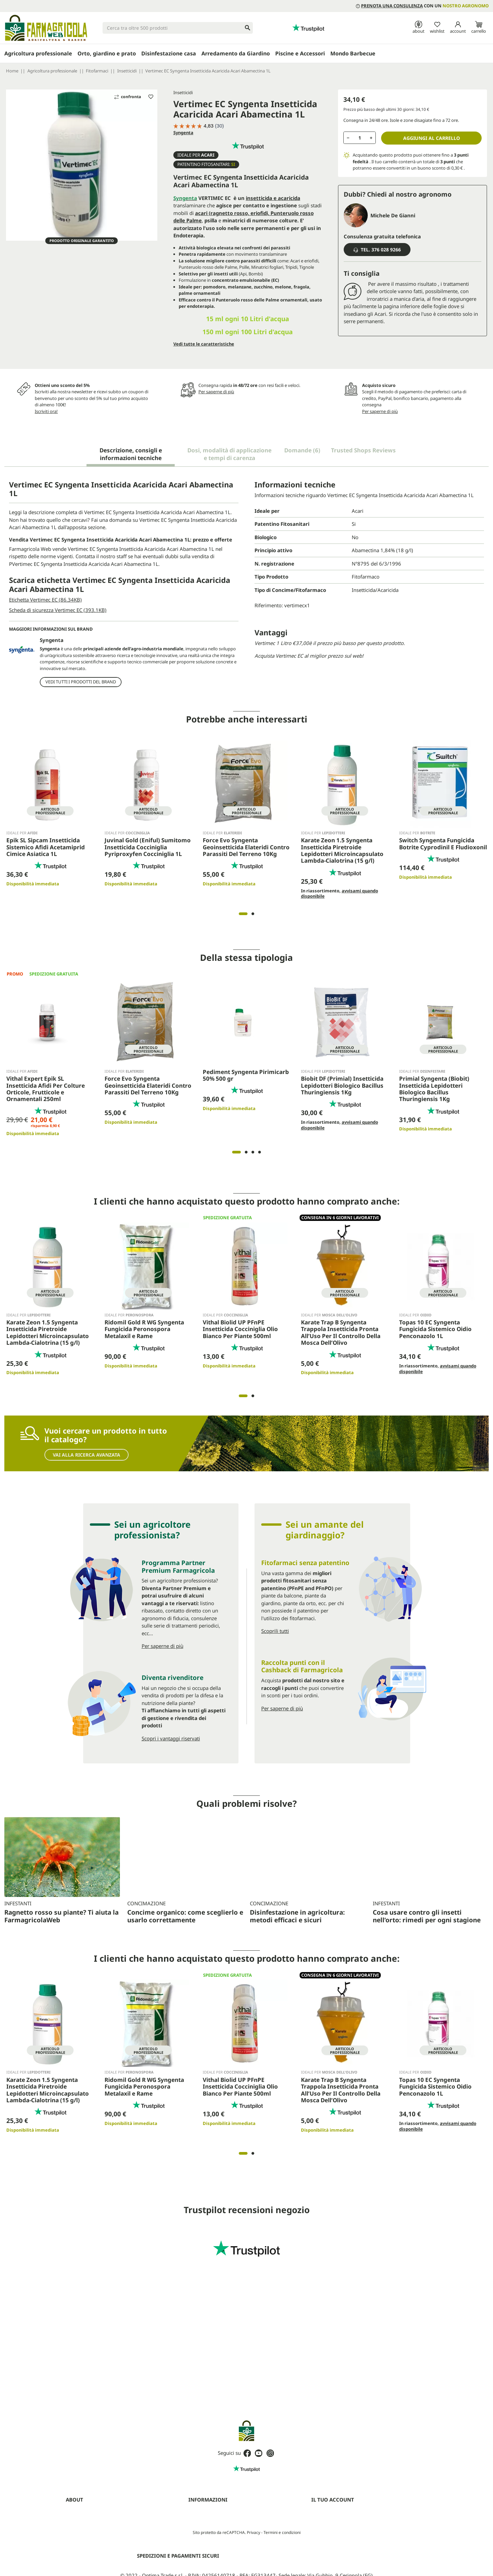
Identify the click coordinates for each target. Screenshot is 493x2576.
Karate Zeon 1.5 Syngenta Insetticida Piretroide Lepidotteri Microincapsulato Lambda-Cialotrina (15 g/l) (342, 849)
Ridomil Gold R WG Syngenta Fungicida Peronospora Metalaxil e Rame (144, 1327)
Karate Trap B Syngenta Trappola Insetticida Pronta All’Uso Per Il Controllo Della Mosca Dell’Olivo (340, 1330)
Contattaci (76, 2554)
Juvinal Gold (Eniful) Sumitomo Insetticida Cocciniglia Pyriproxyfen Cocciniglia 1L (148, 845)
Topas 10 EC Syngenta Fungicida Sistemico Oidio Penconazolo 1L (435, 1327)
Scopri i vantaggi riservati (171, 1736)
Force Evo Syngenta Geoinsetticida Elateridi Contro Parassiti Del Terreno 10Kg (246, 845)
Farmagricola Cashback (89, 2545)
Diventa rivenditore (85, 2528)
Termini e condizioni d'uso (214, 2511)
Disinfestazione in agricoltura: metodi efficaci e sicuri (297, 1849)
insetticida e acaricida (273, 198)
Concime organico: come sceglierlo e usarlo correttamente (185, 1849)
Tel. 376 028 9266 (377, 249)
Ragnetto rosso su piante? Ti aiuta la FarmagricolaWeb (61, 1914)
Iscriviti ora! (46, 411)
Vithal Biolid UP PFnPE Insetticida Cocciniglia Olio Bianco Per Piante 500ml (240, 1327)
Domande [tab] (302, 450)
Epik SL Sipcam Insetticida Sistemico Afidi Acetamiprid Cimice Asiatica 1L (45, 845)
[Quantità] (359, 138)
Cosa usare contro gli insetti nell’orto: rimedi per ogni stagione (427, 1849)
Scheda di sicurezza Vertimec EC (58, 610)
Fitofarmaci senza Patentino (93, 2571)
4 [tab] (259, 1150)
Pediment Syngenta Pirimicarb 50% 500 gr (246, 1073)
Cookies (196, 2528)
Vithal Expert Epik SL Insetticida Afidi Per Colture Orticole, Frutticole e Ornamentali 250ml (45, 1087)
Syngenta (183, 133)
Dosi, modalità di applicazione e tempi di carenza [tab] (229, 453)
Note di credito (326, 2528)
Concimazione (146, 1836)
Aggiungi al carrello (431, 138)
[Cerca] (178, 28)
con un (422, 6)
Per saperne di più (216, 392)
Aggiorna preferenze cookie (215, 2545)
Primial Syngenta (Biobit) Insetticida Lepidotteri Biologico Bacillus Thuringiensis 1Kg (434, 1087)
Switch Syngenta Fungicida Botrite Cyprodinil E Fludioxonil (443, 842)
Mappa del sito (203, 2537)
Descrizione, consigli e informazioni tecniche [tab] (131, 453)
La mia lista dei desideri (334, 2554)
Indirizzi (319, 2537)
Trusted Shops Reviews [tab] (363, 450)
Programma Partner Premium (95, 2537)
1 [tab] (243, 912)
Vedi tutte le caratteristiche (203, 344)
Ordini (317, 2520)
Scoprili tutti (275, 1629)
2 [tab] (253, 912)
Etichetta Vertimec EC (45, 599)
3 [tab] (253, 1150)
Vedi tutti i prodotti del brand (80, 680)
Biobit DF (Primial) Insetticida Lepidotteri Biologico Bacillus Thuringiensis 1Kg (342, 1083)
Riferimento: (269, 605)
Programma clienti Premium (339, 2571)
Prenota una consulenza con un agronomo (108, 2520)
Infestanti (17, 1901)
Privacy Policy (201, 2520)
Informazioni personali (333, 2511)
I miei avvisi (322, 2563)
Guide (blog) (78, 2563)
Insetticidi (183, 92)
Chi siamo (75, 2511)
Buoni (317, 2545)
